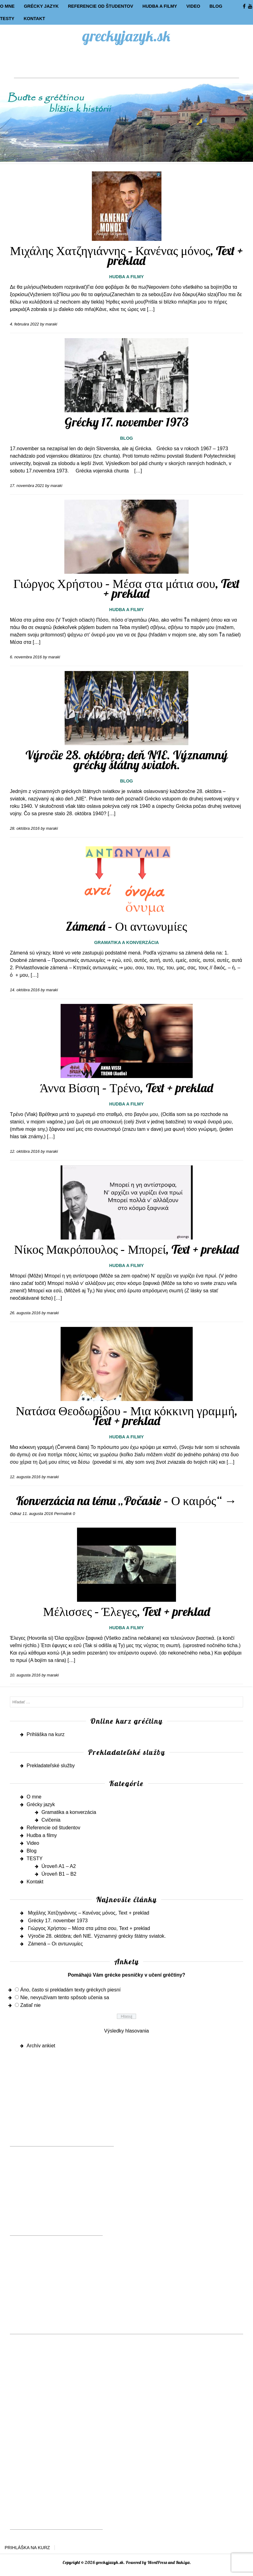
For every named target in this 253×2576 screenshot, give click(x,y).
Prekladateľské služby (51, 1765)
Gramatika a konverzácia (126, 942)
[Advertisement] (126, 64)
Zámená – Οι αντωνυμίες (126, 926)
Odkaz (15, 1513)
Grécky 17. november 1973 (127, 422)
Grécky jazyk (41, 6)
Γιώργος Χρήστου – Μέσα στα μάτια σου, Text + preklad (126, 588)
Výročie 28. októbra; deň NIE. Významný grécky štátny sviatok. (126, 759)
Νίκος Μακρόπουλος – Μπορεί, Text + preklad (126, 1249)
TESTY (7, 18)
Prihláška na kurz (46, 1734)
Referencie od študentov (100, 6)
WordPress (157, 2562)
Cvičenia (50, 1820)
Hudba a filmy (159, 6)
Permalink (63, 1513)
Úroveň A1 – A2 (58, 1866)
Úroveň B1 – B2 (58, 1874)
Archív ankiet (41, 2045)
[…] (151, 309)
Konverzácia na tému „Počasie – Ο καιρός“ (126, 1500)
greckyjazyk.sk (126, 36)
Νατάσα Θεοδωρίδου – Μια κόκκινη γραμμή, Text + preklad (127, 1415)
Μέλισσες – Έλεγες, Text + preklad (126, 1611)
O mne (7, 6)
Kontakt (34, 18)
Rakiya (183, 2562)
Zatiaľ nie (30, 2005)
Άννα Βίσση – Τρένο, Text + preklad (126, 1087)
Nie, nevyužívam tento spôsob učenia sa (64, 1997)
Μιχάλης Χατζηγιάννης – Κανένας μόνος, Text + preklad (126, 255)
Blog (215, 6)
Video (193, 6)
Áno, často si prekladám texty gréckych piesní (70, 1989)
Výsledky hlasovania (126, 2030)
